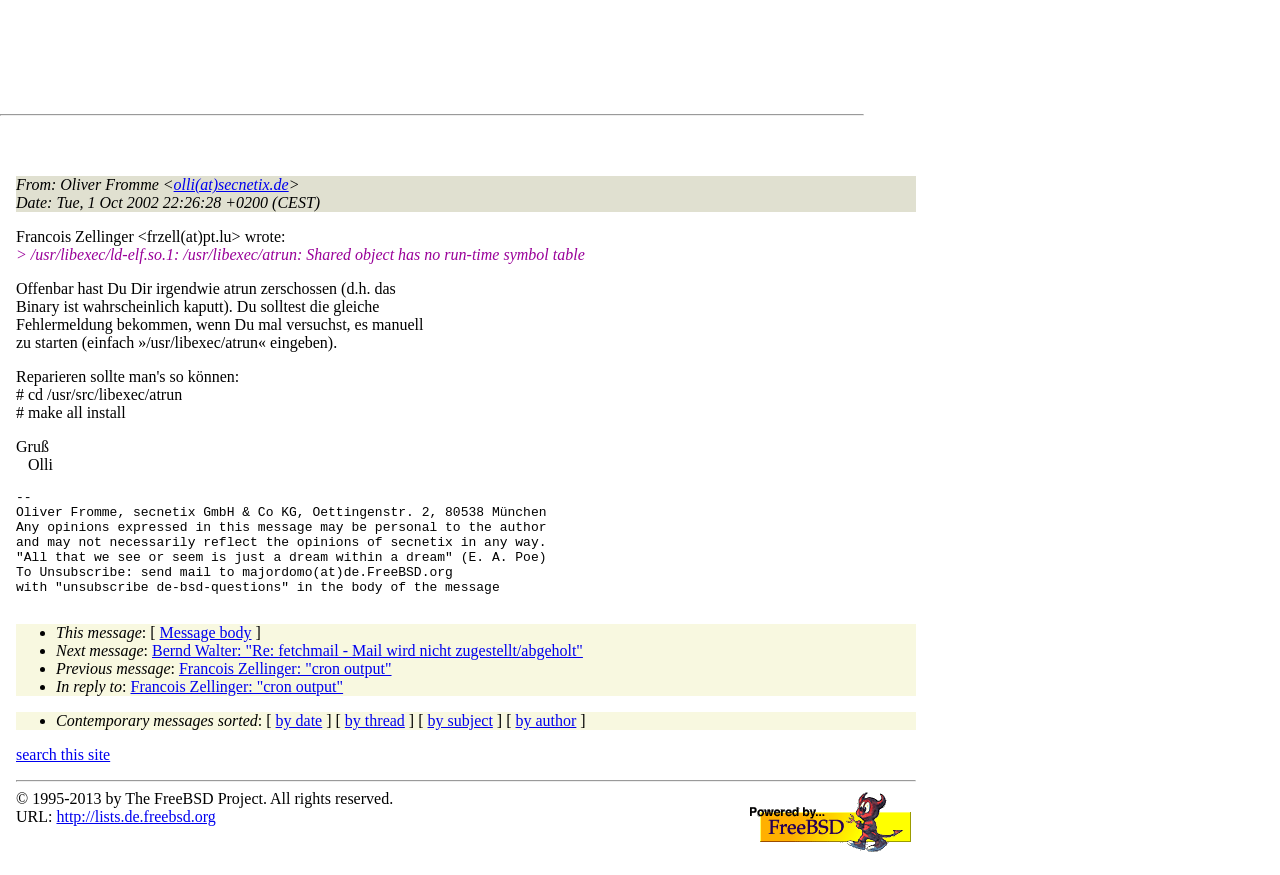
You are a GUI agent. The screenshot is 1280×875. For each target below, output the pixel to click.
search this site (63, 775)
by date (299, 741)
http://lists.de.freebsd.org (135, 837)
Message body (206, 653)
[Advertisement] (380, 61)
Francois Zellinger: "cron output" (285, 689)
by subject (460, 741)
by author (545, 741)
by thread (375, 741)
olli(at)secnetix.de (231, 184)
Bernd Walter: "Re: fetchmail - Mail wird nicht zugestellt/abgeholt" (367, 671)
